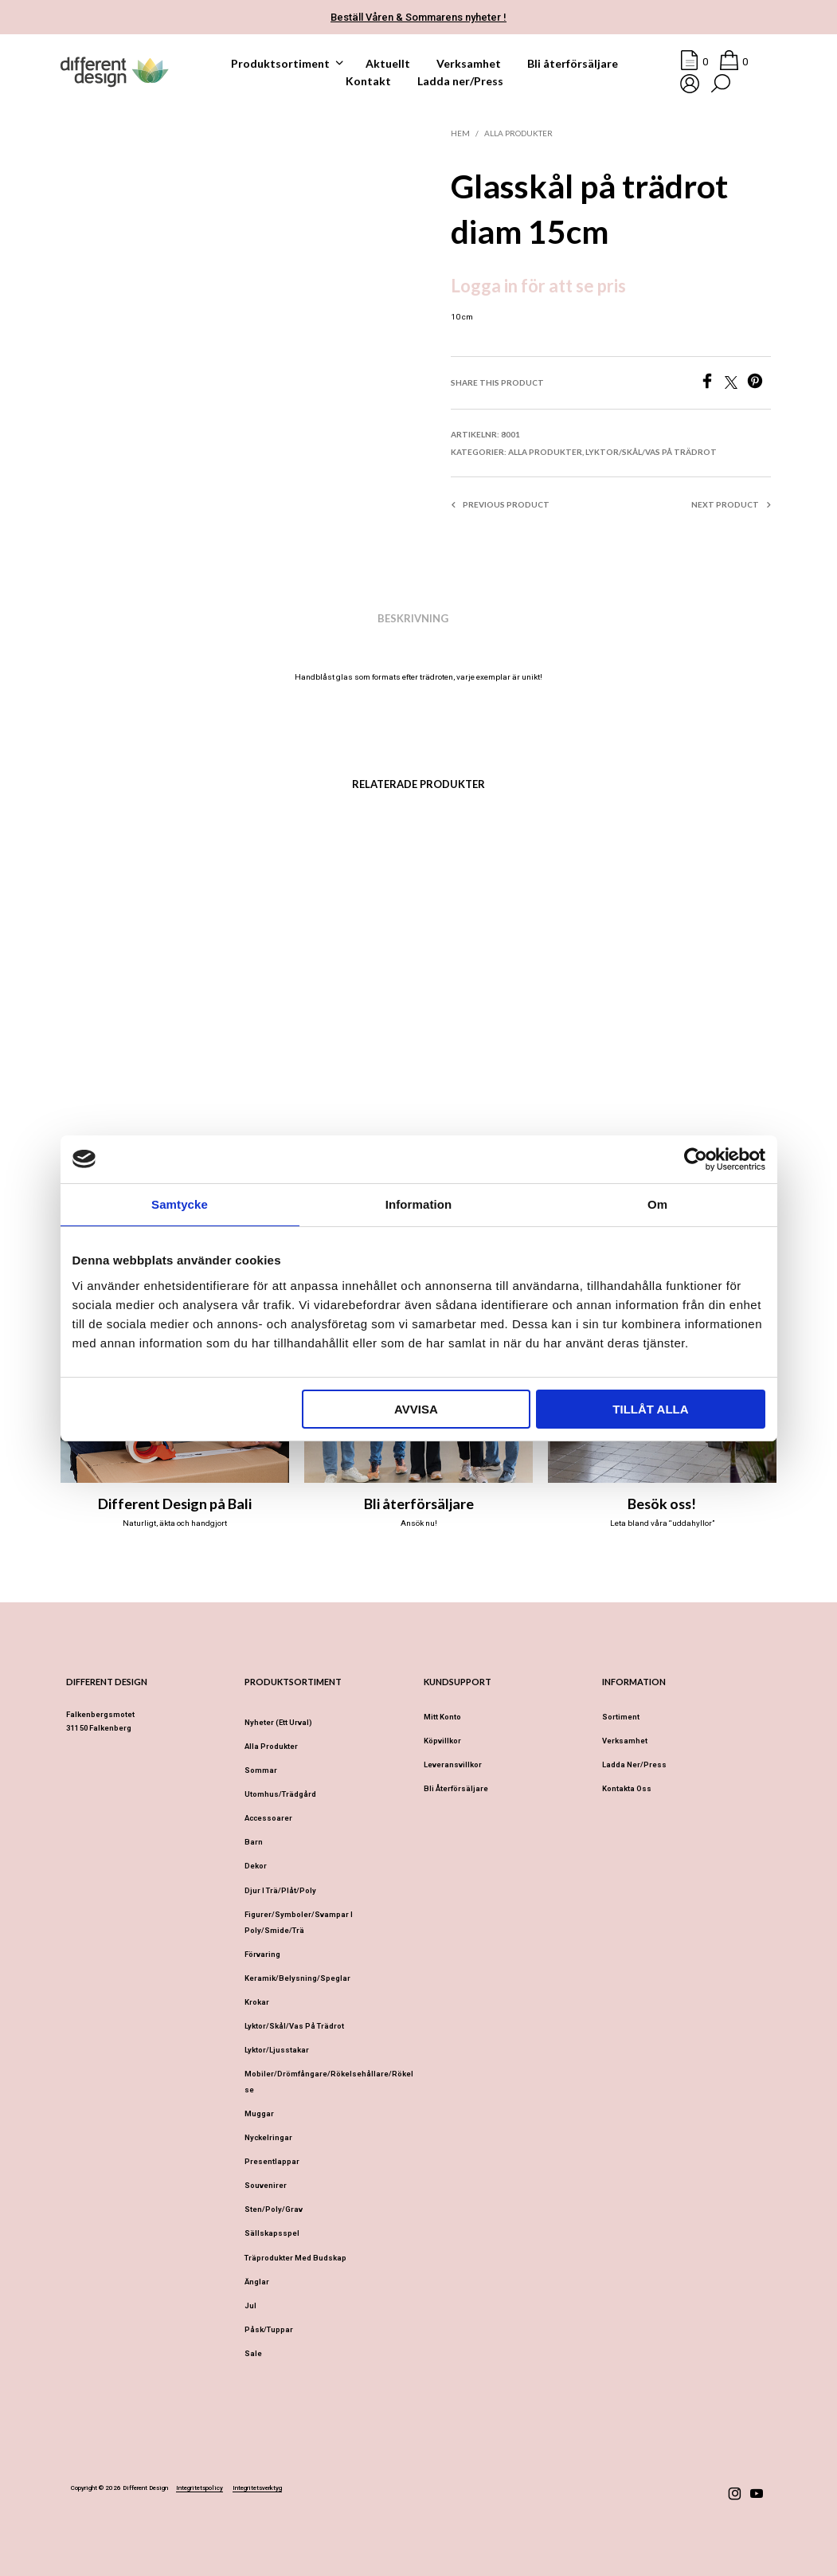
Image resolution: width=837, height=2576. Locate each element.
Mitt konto (442, 1716)
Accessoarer (268, 1817)
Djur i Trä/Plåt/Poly (280, 1890)
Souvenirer (265, 2185)
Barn (253, 1841)
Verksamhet (468, 63)
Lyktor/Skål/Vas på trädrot (651, 452)
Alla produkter (518, 133)
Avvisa (416, 1409)
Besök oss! (662, 1503)
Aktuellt (388, 63)
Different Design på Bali (175, 1503)
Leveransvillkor (453, 1764)
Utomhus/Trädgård (280, 1794)
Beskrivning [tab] (412, 618)
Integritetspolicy (199, 2488)
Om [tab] (657, 1204)
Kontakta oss (626, 1788)
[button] (694, 62)
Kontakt (368, 81)
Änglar (256, 2281)
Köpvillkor (442, 1740)
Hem (460, 133)
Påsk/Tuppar (268, 2329)
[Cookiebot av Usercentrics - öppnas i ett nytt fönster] (695, 1159)
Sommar (260, 1770)
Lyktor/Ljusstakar (276, 2049)
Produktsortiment (280, 63)
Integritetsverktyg (257, 2488)
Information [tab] (418, 1204)
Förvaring (262, 1954)
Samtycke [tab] (179, 1204)
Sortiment (620, 1716)
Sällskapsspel (271, 2233)
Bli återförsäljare (572, 63)
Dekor (255, 1865)
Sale (253, 2353)
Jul (250, 2305)
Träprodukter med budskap (295, 2257)
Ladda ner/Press (460, 81)
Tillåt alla (650, 1409)
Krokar (256, 2002)
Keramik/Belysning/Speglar (297, 1978)
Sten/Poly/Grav (273, 2209)
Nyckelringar (268, 2137)
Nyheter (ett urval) (278, 1722)
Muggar (259, 2113)
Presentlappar (271, 2161)
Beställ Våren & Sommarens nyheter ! (418, 17)
